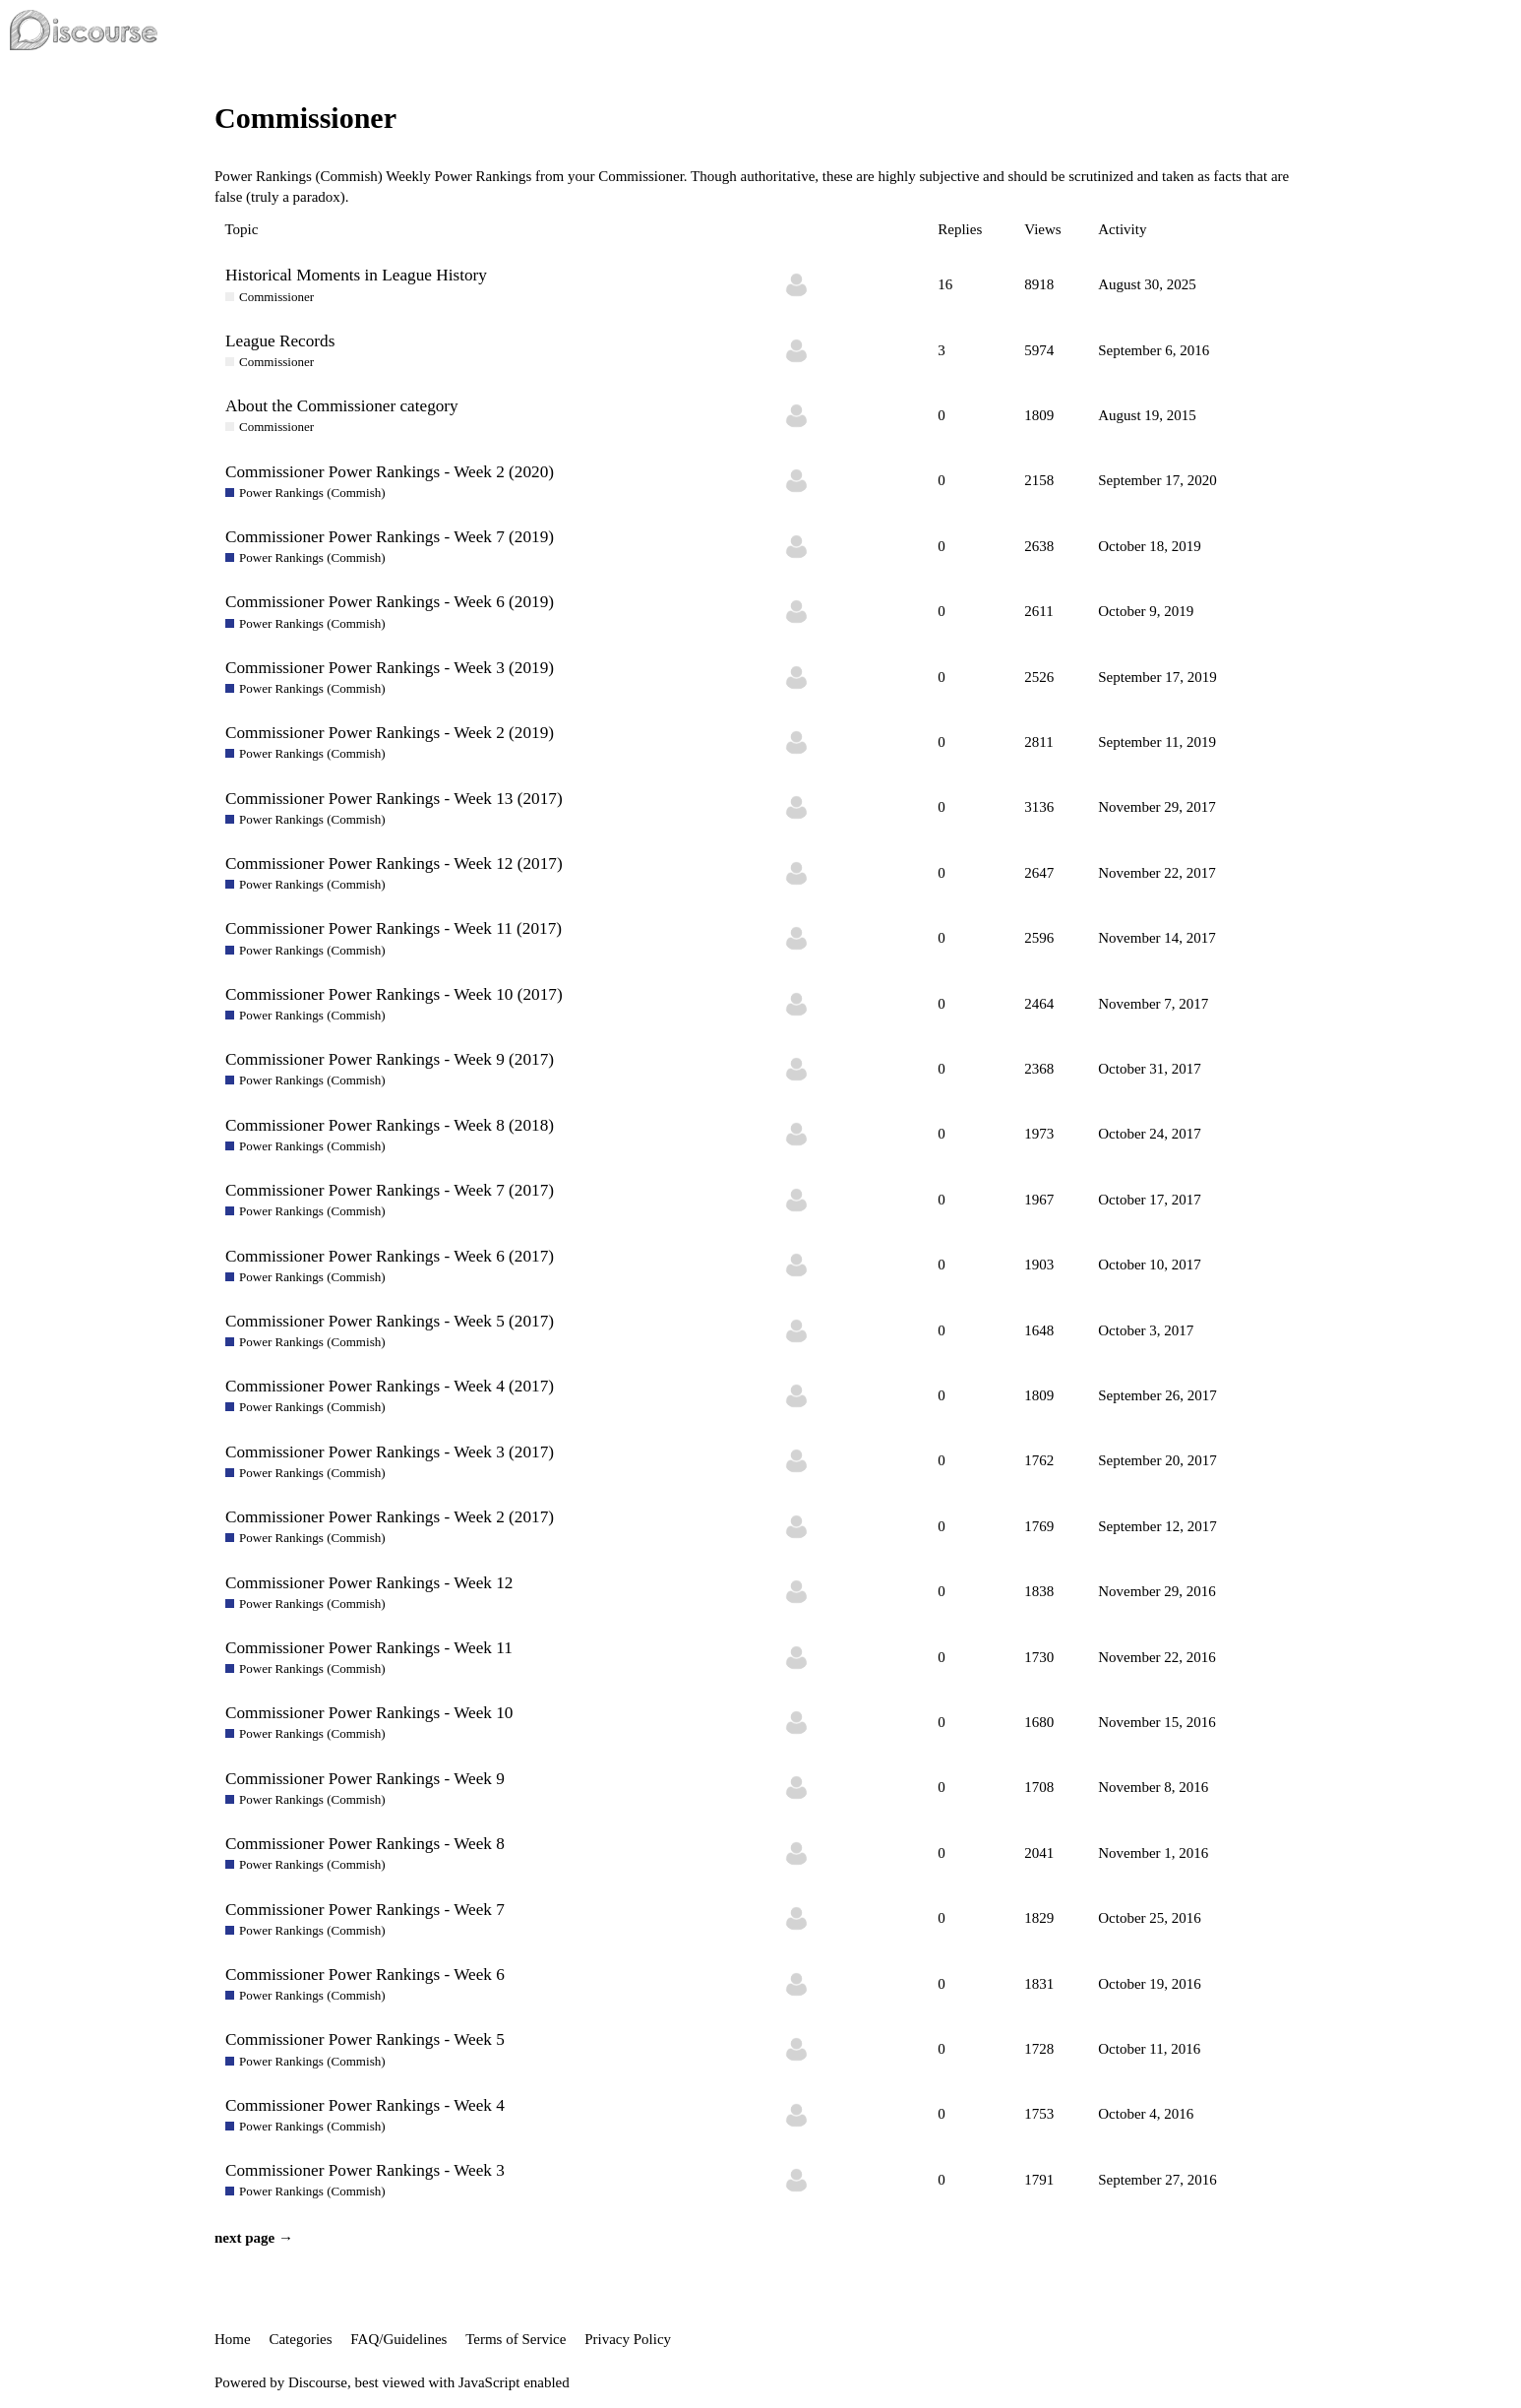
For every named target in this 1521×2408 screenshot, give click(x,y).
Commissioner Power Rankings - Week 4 (365, 2105)
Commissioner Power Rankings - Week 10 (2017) (394, 994)
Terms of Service (515, 2339)
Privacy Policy (627, 2339)
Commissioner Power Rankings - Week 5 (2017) (389, 1321)
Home (232, 2339)
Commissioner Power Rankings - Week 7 (365, 1909)
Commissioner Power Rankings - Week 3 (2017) (389, 1452)
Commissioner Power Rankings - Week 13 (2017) (394, 798)
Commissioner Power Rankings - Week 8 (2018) (389, 1125)
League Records (280, 341)
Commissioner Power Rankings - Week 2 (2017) (389, 1517)
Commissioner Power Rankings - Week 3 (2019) (389, 667)
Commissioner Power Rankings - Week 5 (365, 2039)
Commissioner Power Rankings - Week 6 (365, 1974)
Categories (300, 2339)
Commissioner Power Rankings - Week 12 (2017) (394, 863)
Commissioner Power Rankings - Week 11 (369, 1647)
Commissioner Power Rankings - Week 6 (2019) (389, 601)
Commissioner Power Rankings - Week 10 (369, 1712)
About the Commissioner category (341, 406)
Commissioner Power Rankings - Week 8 (365, 1843)
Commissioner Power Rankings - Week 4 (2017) (389, 1386)
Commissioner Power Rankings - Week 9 (365, 1778)
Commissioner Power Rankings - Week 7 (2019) (389, 536)
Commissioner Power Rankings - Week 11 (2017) (393, 928)
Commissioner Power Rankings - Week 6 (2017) (389, 1256)
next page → (253, 2238)
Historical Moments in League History (356, 275)
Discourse (317, 2382)
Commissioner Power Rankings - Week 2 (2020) (389, 472)
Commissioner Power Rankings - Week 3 (365, 2170)
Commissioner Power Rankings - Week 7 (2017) (389, 1190)
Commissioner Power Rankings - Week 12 (369, 1583)
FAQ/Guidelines (398, 2339)
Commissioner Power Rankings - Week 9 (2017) (389, 1059)
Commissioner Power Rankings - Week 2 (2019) (389, 732)
